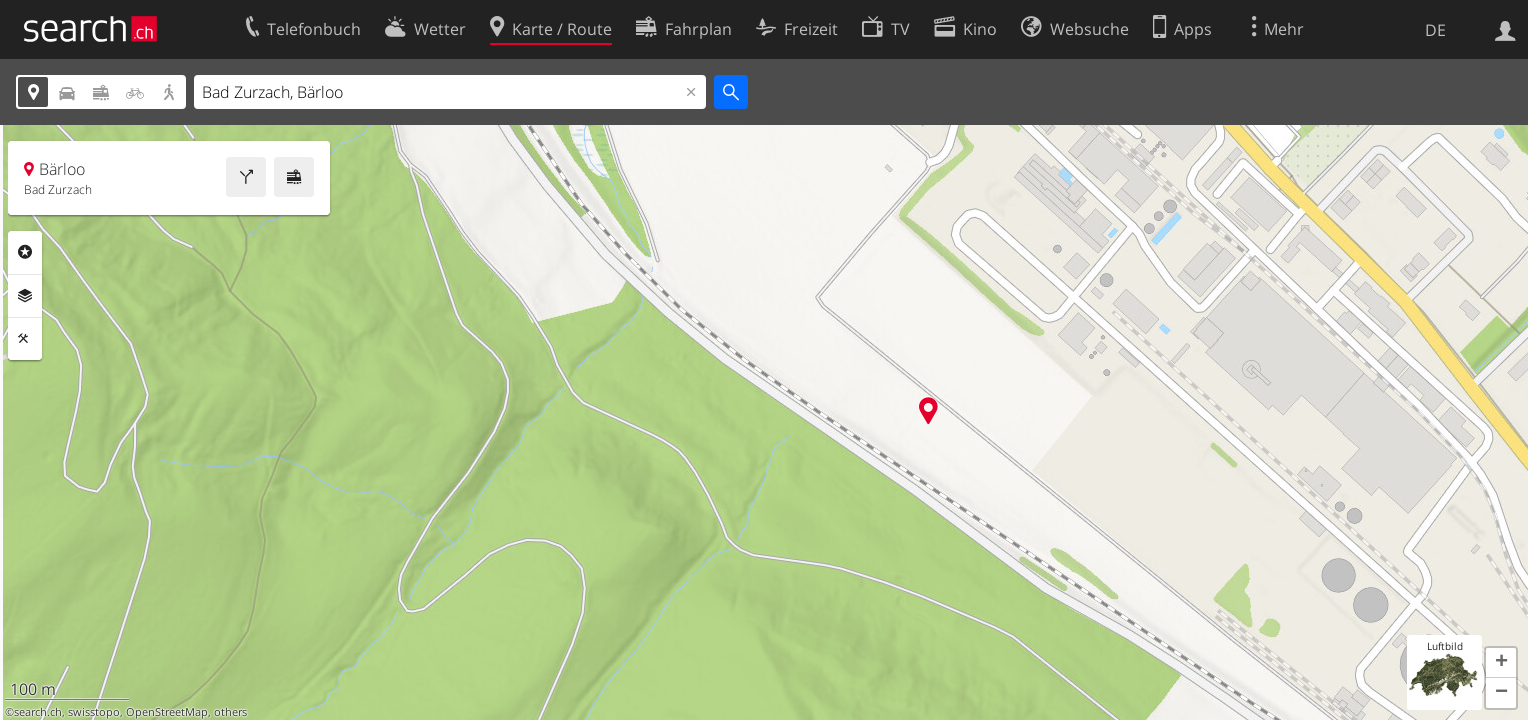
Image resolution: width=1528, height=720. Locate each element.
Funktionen (25, 339)
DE (1435, 30)
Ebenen (25, 296)
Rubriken (25, 252)
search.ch (38, 712)
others (230, 712)
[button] (1501, 663)
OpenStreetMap (167, 712)
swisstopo (94, 712)
